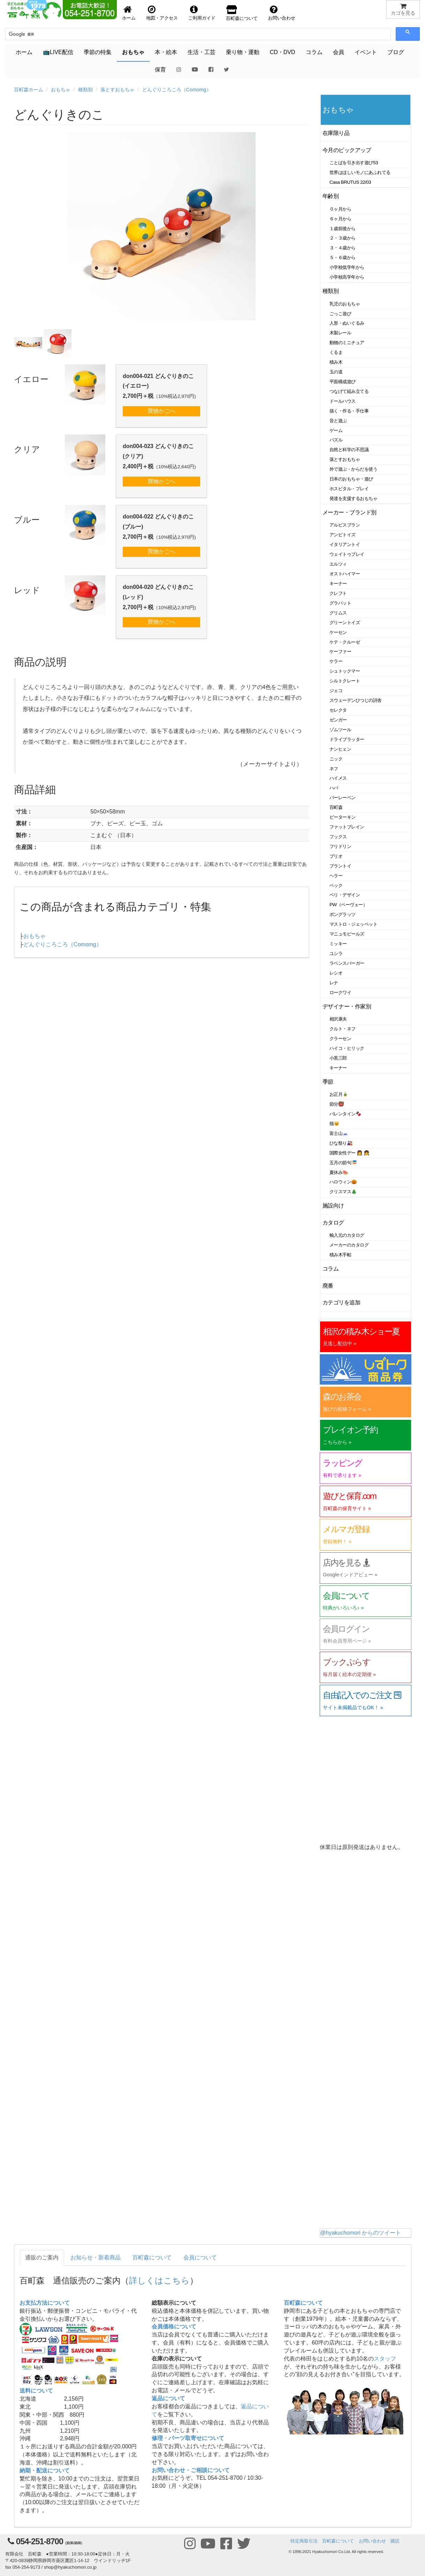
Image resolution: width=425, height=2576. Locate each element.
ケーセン (338, 632)
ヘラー (336, 875)
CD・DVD (282, 52)
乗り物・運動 (242, 52)
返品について (168, 2398)
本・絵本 (166, 52)
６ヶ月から (340, 218)
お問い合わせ (372, 2541)
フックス (338, 836)
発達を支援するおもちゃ (353, 498)
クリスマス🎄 (343, 1191)
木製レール (340, 332)
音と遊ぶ (338, 420)
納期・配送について (45, 2470)
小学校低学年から (346, 267)
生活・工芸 (201, 52)
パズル (336, 439)
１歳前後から (342, 228)
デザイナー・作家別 (346, 1006)
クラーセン (340, 1038)
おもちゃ (133, 52)
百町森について (152, 2257)
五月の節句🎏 (343, 1162)
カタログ (333, 1223)
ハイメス (338, 778)
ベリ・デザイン (344, 894)
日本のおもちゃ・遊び (351, 479)
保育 (160, 70)
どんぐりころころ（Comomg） (176, 89)
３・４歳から (342, 247)
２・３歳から (342, 238)
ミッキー (338, 943)
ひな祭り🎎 (340, 1143)
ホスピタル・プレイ (349, 488)
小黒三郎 (338, 1058)
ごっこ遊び (340, 313)
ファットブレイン (346, 826)
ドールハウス (342, 401)
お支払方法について (45, 2303)
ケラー (336, 661)
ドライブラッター (346, 739)
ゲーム (336, 430)
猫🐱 (334, 1123)
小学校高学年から (346, 277)
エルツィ (338, 564)
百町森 (336, 807)
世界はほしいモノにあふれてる (359, 172)
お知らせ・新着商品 (95, 2257)
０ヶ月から (340, 209)
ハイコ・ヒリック (346, 1048)
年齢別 (330, 196)
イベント (366, 52)
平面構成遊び (342, 381)
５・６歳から (342, 257)
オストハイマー (344, 573)
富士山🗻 (338, 1133)
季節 (327, 1082)
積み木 (336, 362)
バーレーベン (342, 797)
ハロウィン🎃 (343, 1181)
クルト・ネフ (342, 1028)
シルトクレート (344, 680)
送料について (36, 2391)
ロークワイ (340, 992)
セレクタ (338, 710)
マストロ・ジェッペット (353, 924)
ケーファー (340, 651)
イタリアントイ (344, 544)
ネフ (333, 768)
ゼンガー (338, 719)
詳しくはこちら (159, 2280)
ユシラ (336, 953)
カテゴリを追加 (341, 1302)
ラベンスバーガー (346, 963)
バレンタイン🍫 (345, 1113)
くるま (336, 352)
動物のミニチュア (346, 342)
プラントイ (340, 866)
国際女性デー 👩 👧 (349, 1153)
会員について (200, 2257)
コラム (314, 52)
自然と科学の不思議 (349, 449)
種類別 (85, 89)
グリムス (338, 612)
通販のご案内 (42, 2257)
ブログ (395, 52)
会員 (338, 52)
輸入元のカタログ (346, 1235)
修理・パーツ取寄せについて (188, 2438)
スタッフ (385, 2359)
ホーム (24, 52)
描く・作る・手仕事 (349, 411)
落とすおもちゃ (117, 89)
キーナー (338, 583)
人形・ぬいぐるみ (346, 323)
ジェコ (336, 690)
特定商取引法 (304, 2541)
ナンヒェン (340, 749)
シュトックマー (344, 671)
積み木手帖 (340, 1254)
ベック (336, 885)
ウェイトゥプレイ (346, 554)
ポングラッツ (342, 914)
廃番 (327, 1286)
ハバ (333, 787)
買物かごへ (161, 411)
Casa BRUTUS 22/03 (350, 182)
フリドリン (340, 846)
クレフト (338, 593)
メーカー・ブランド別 (349, 512)
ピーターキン (342, 817)
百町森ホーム (28, 89)
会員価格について (174, 2326)
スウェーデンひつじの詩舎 (355, 700)
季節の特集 (98, 52)
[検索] (40, 34)
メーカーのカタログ (349, 1245)
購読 (395, 2541)
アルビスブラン (344, 525)
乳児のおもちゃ (344, 303)
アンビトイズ (342, 534)
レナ (333, 982)
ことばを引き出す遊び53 (353, 162)
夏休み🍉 (338, 1172)
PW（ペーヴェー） (348, 904)
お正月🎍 (338, 1094)
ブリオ (336, 856)
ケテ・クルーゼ (344, 642)
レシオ (336, 973)
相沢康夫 (338, 1019)
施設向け (333, 1206)
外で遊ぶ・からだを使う (353, 469)
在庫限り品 (335, 133)
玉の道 (336, 371)
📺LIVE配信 (58, 52)
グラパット (340, 603)
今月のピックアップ (346, 150)
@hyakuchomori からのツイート (360, 2233)
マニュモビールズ (346, 934)
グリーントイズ (344, 622)
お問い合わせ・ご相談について (191, 2470)
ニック (336, 759)
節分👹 (336, 1104)
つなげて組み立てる (349, 391)
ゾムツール (340, 729)
